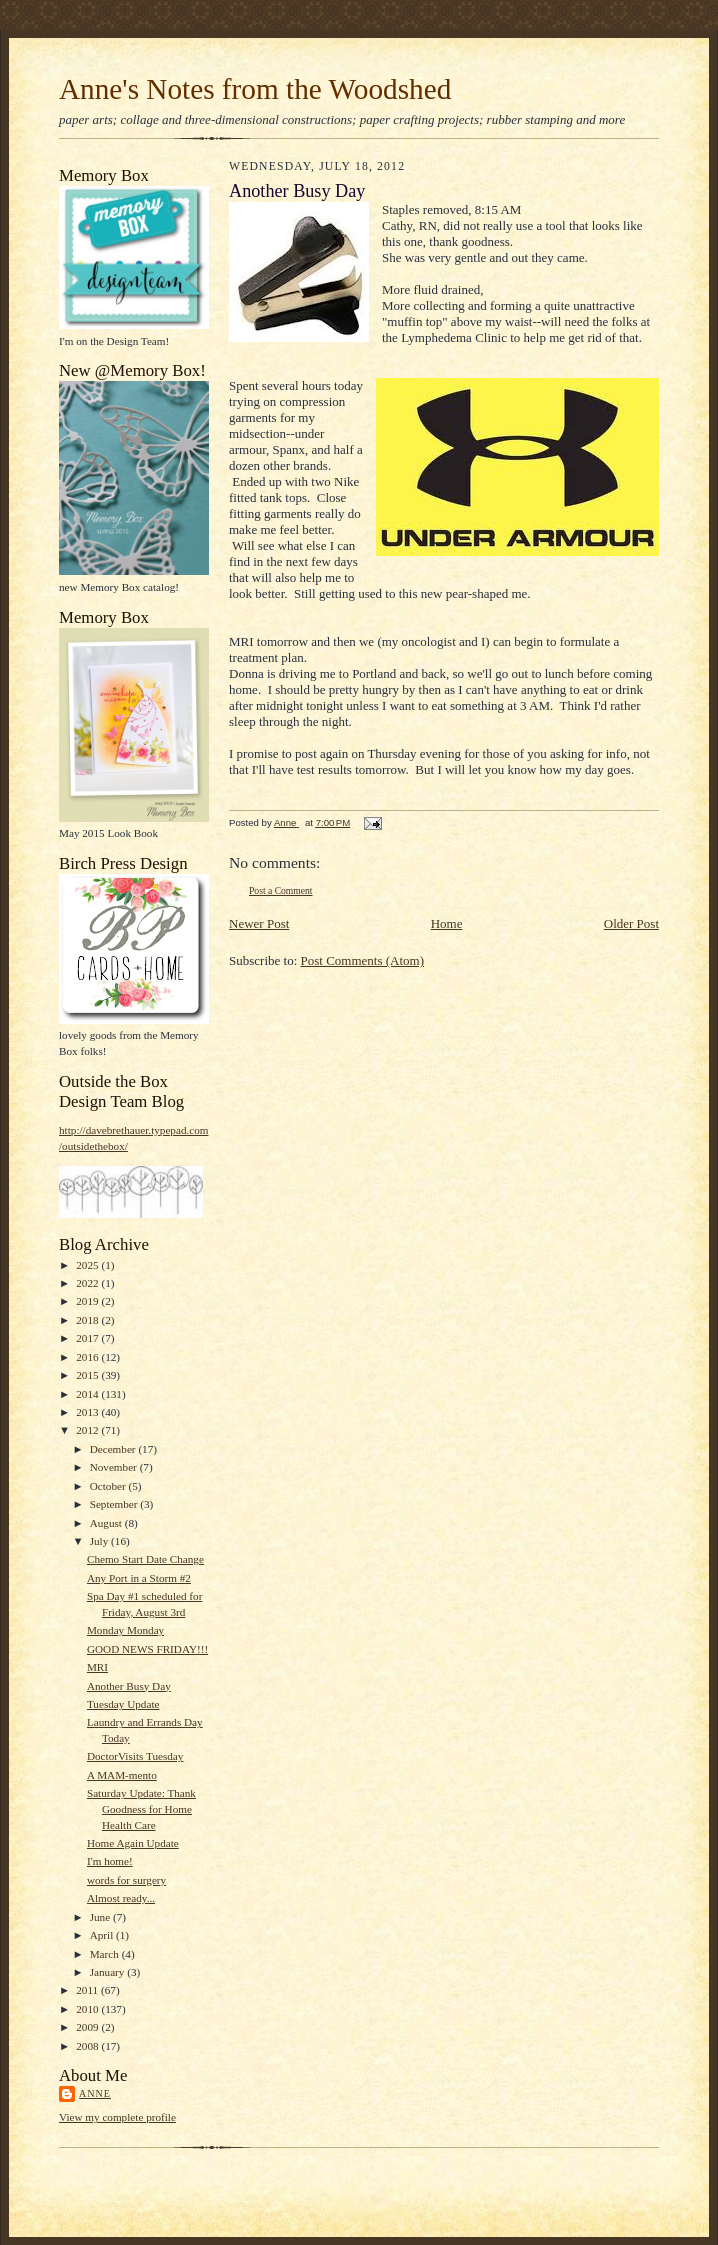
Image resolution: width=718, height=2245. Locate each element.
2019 (88, 1301)
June (101, 1917)
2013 (88, 1412)
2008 (88, 2046)
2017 (88, 1338)
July (100, 1541)
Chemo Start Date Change (145, 1559)
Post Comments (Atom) (363, 960)
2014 (88, 1394)
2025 (88, 1265)
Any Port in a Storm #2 (139, 1578)
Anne (95, 2093)
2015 (88, 1375)
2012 (88, 1430)
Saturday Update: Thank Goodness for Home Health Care (141, 1808)
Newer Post (259, 923)
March (106, 1954)
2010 (88, 2009)
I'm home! (110, 1861)
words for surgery (126, 1880)
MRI (97, 1667)
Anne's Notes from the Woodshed (255, 89)
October (109, 1486)
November (115, 1467)
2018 (88, 1320)
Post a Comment (281, 890)
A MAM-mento (122, 1775)
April (103, 1935)
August (107, 1523)
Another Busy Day (129, 1686)
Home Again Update (133, 1843)
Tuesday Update (123, 1704)
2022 (88, 1283)
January (109, 1972)
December (114, 1449)
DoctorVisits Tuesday (135, 1756)
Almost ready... (121, 1898)
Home (447, 923)
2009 (88, 2027)
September (115, 1504)
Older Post (631, 923)
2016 (88, 1357)
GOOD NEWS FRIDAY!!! (147, 1649)
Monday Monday (125, 1630)
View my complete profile (117, 2117)
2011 (88, 1990)
